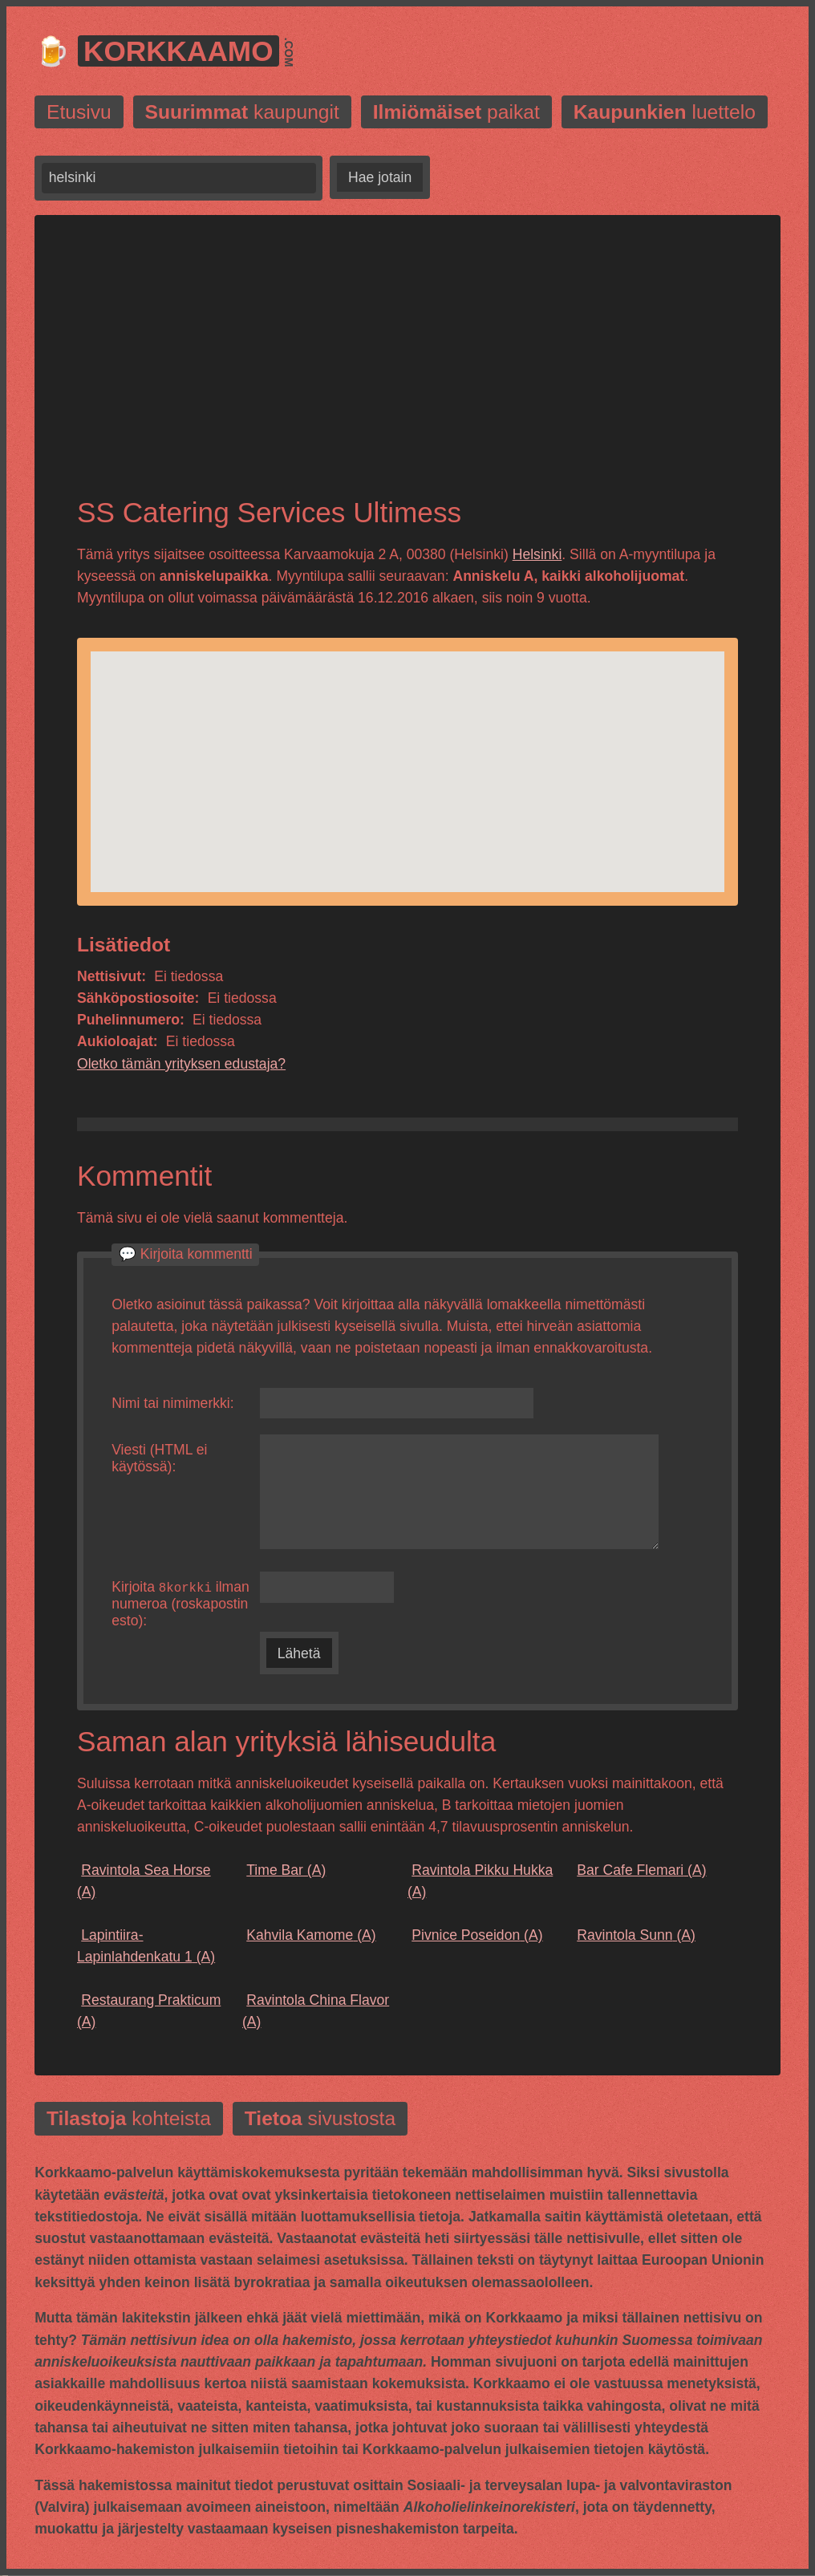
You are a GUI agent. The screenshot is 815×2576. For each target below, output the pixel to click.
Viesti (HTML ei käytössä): (159, 1458)
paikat (456, 112)
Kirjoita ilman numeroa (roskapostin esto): (180, 1604)
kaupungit (242, 112)
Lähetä (299, 1654)
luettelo (665, 112)
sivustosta (320, 2120)
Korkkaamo (178, 51)
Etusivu (79, 112)
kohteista (129, 2120)
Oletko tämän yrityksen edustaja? (181, 1064)
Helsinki (537, 554)
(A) (144, 1882)
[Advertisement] (407, 369)
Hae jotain (380, 177)
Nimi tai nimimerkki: (173, 1403)
